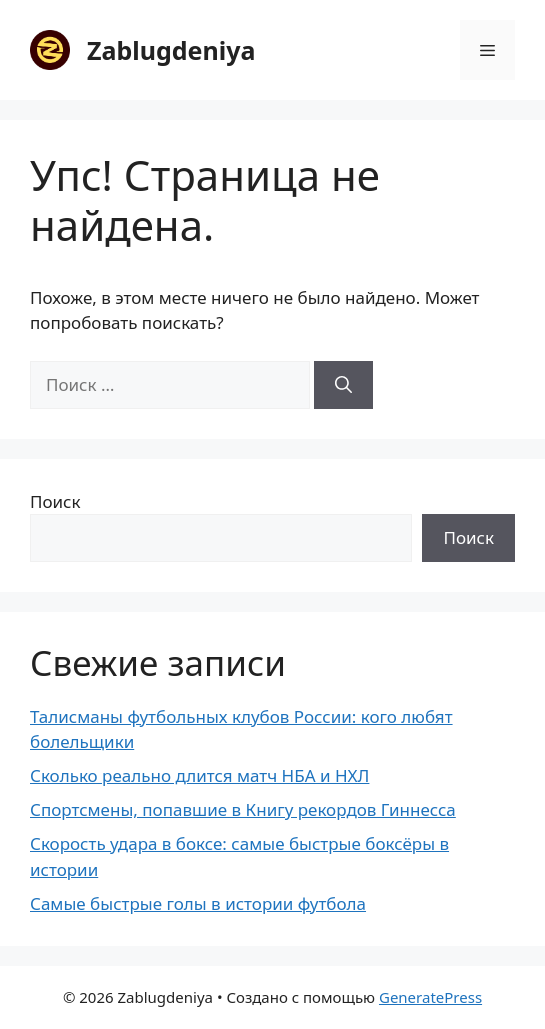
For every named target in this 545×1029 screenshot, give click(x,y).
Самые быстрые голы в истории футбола (198, 903)
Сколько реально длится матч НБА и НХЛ (199, 775)
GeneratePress (430, 997)
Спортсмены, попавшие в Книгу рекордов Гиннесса (243, 809)
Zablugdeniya (171, 50)
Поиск (55, 501)
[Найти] (343, 385)
